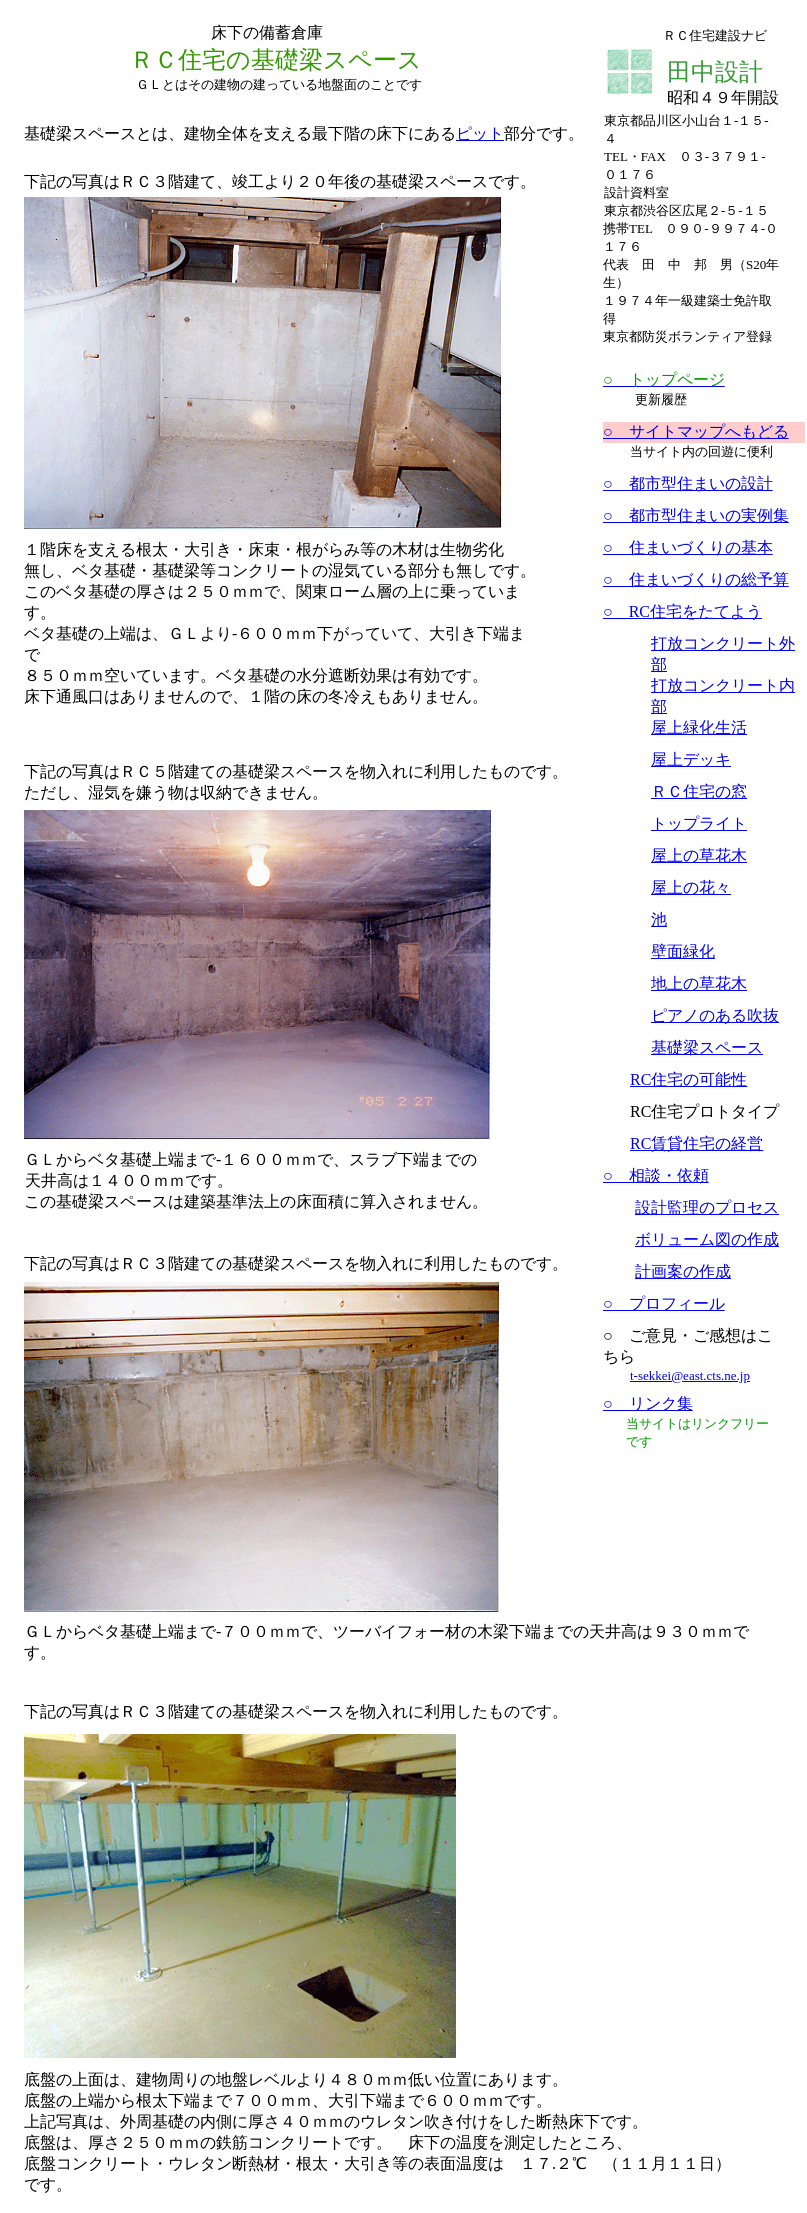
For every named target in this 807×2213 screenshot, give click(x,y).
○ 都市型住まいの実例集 (696, 515)
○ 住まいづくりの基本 (688, 547)
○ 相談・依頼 (656, 1175)
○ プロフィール (664, 1303)
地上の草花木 (699, 983)
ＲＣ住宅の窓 (699, 791)
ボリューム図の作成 (707, 1239)
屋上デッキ (691, 759)
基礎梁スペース (707, 1047)
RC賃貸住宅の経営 (696, 1143)
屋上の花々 (691, 887)
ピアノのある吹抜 (715, 1015)
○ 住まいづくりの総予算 (696, 579)
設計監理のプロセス (707, 1207)
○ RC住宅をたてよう (682, 611)
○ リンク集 (648, 1403)
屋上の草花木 (699, 855)
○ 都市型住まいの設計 (688, 483)
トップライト (699, 823)
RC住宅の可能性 (688, 1079)
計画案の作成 (683, 1271)
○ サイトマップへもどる (696, 431)
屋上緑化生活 (699, 727)
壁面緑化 (683, 951)
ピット (480, 133)
